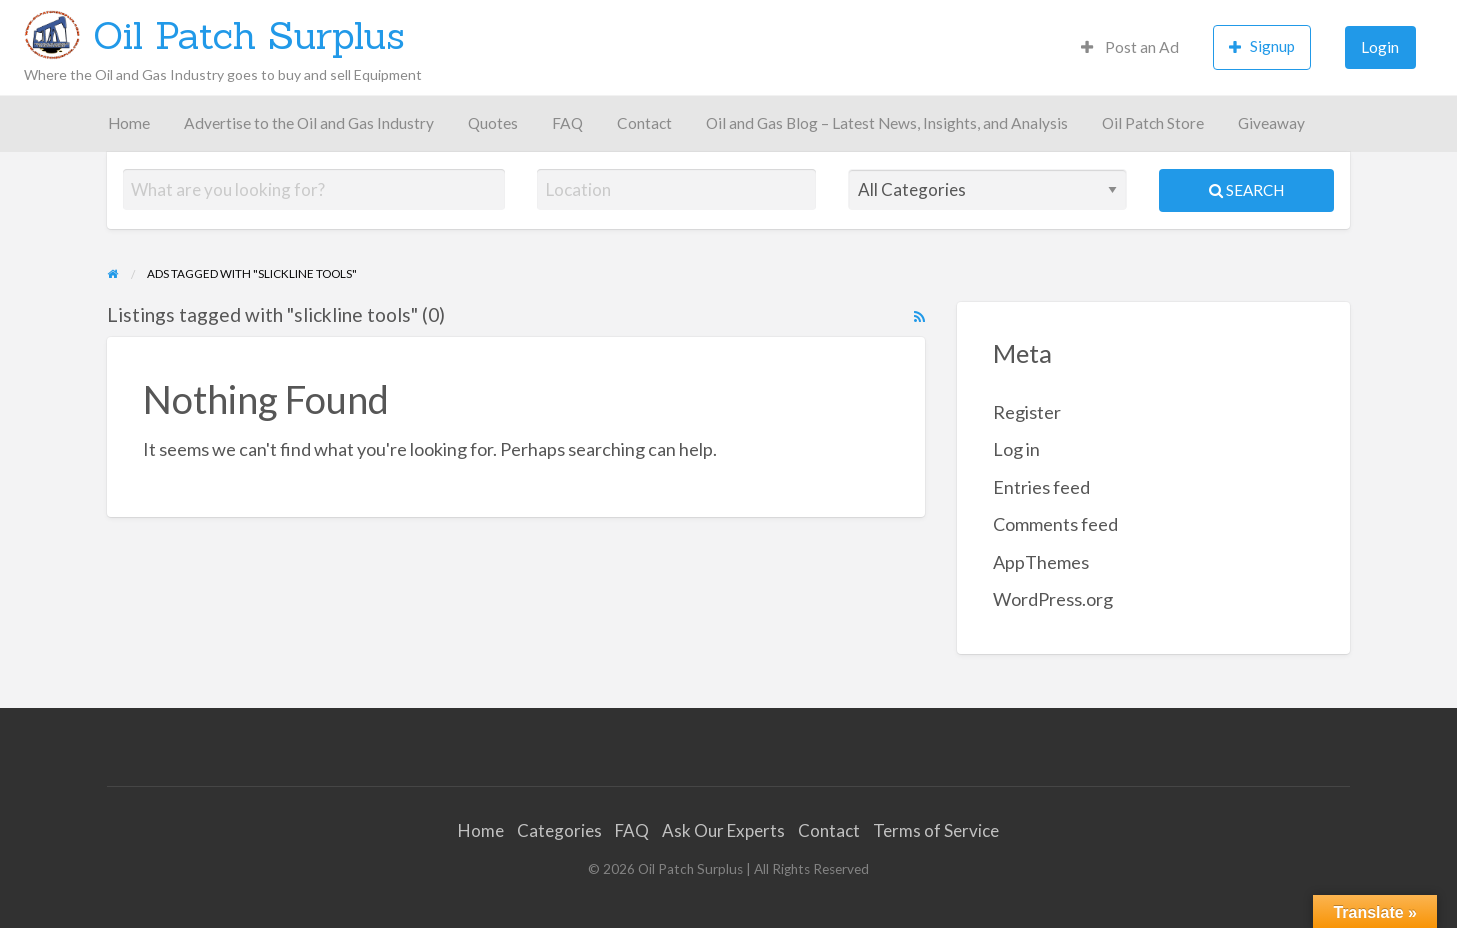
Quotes (493, 123)
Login (1380, 47)
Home (129, 123)
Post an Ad (1130, 47)
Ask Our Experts (723, 830)
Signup (1262, 46)
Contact (644, 123)
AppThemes (1041, 562)
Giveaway (1271, 123)
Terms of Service (936, 830)
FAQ (567, 123)
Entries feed (1041, 487)
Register (1027, 412)
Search (1246, 190)
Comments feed (1055, 524)
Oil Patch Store (1153, 123)
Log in (1016, 449)
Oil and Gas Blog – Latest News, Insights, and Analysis (887, 123)
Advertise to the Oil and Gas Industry (309, 123)
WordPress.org (1053, 599)
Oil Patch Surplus (249, 35)
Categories (559, 830)
